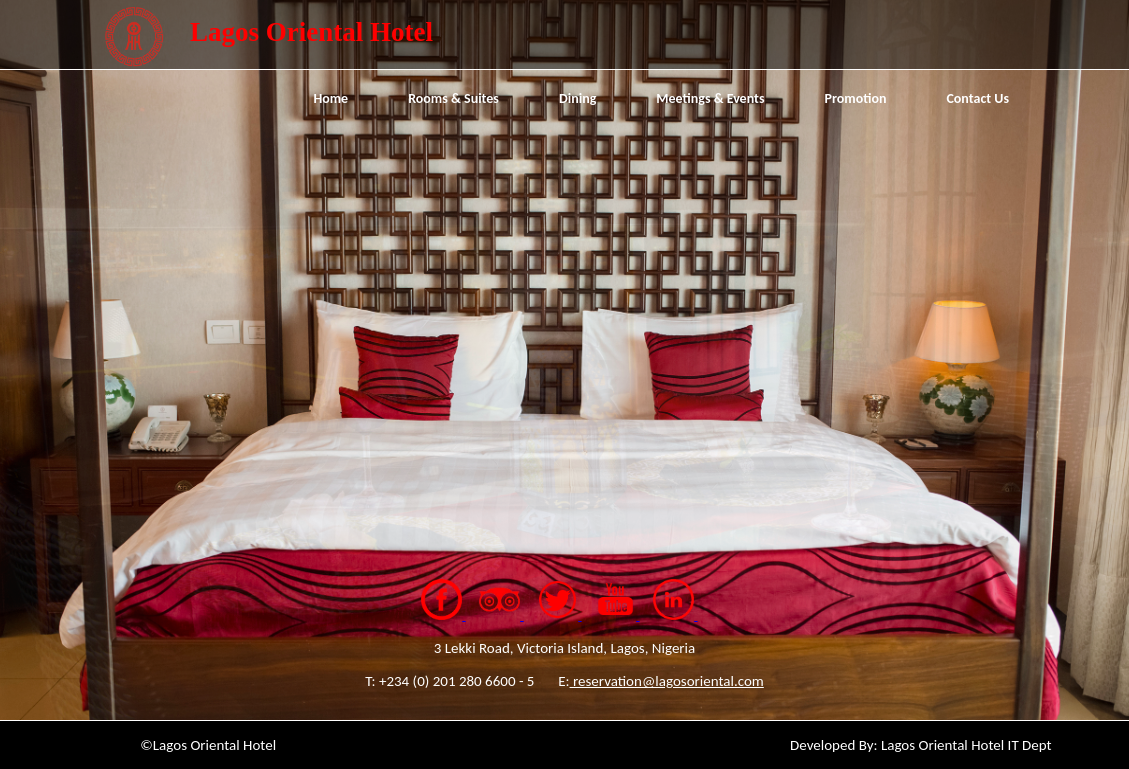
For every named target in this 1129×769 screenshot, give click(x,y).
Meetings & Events (710, 98)
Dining (577, 98)
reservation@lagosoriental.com (667, 681)
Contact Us (977, 98)
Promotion (856, 98)
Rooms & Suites (453, 98)
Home (330, 98)
